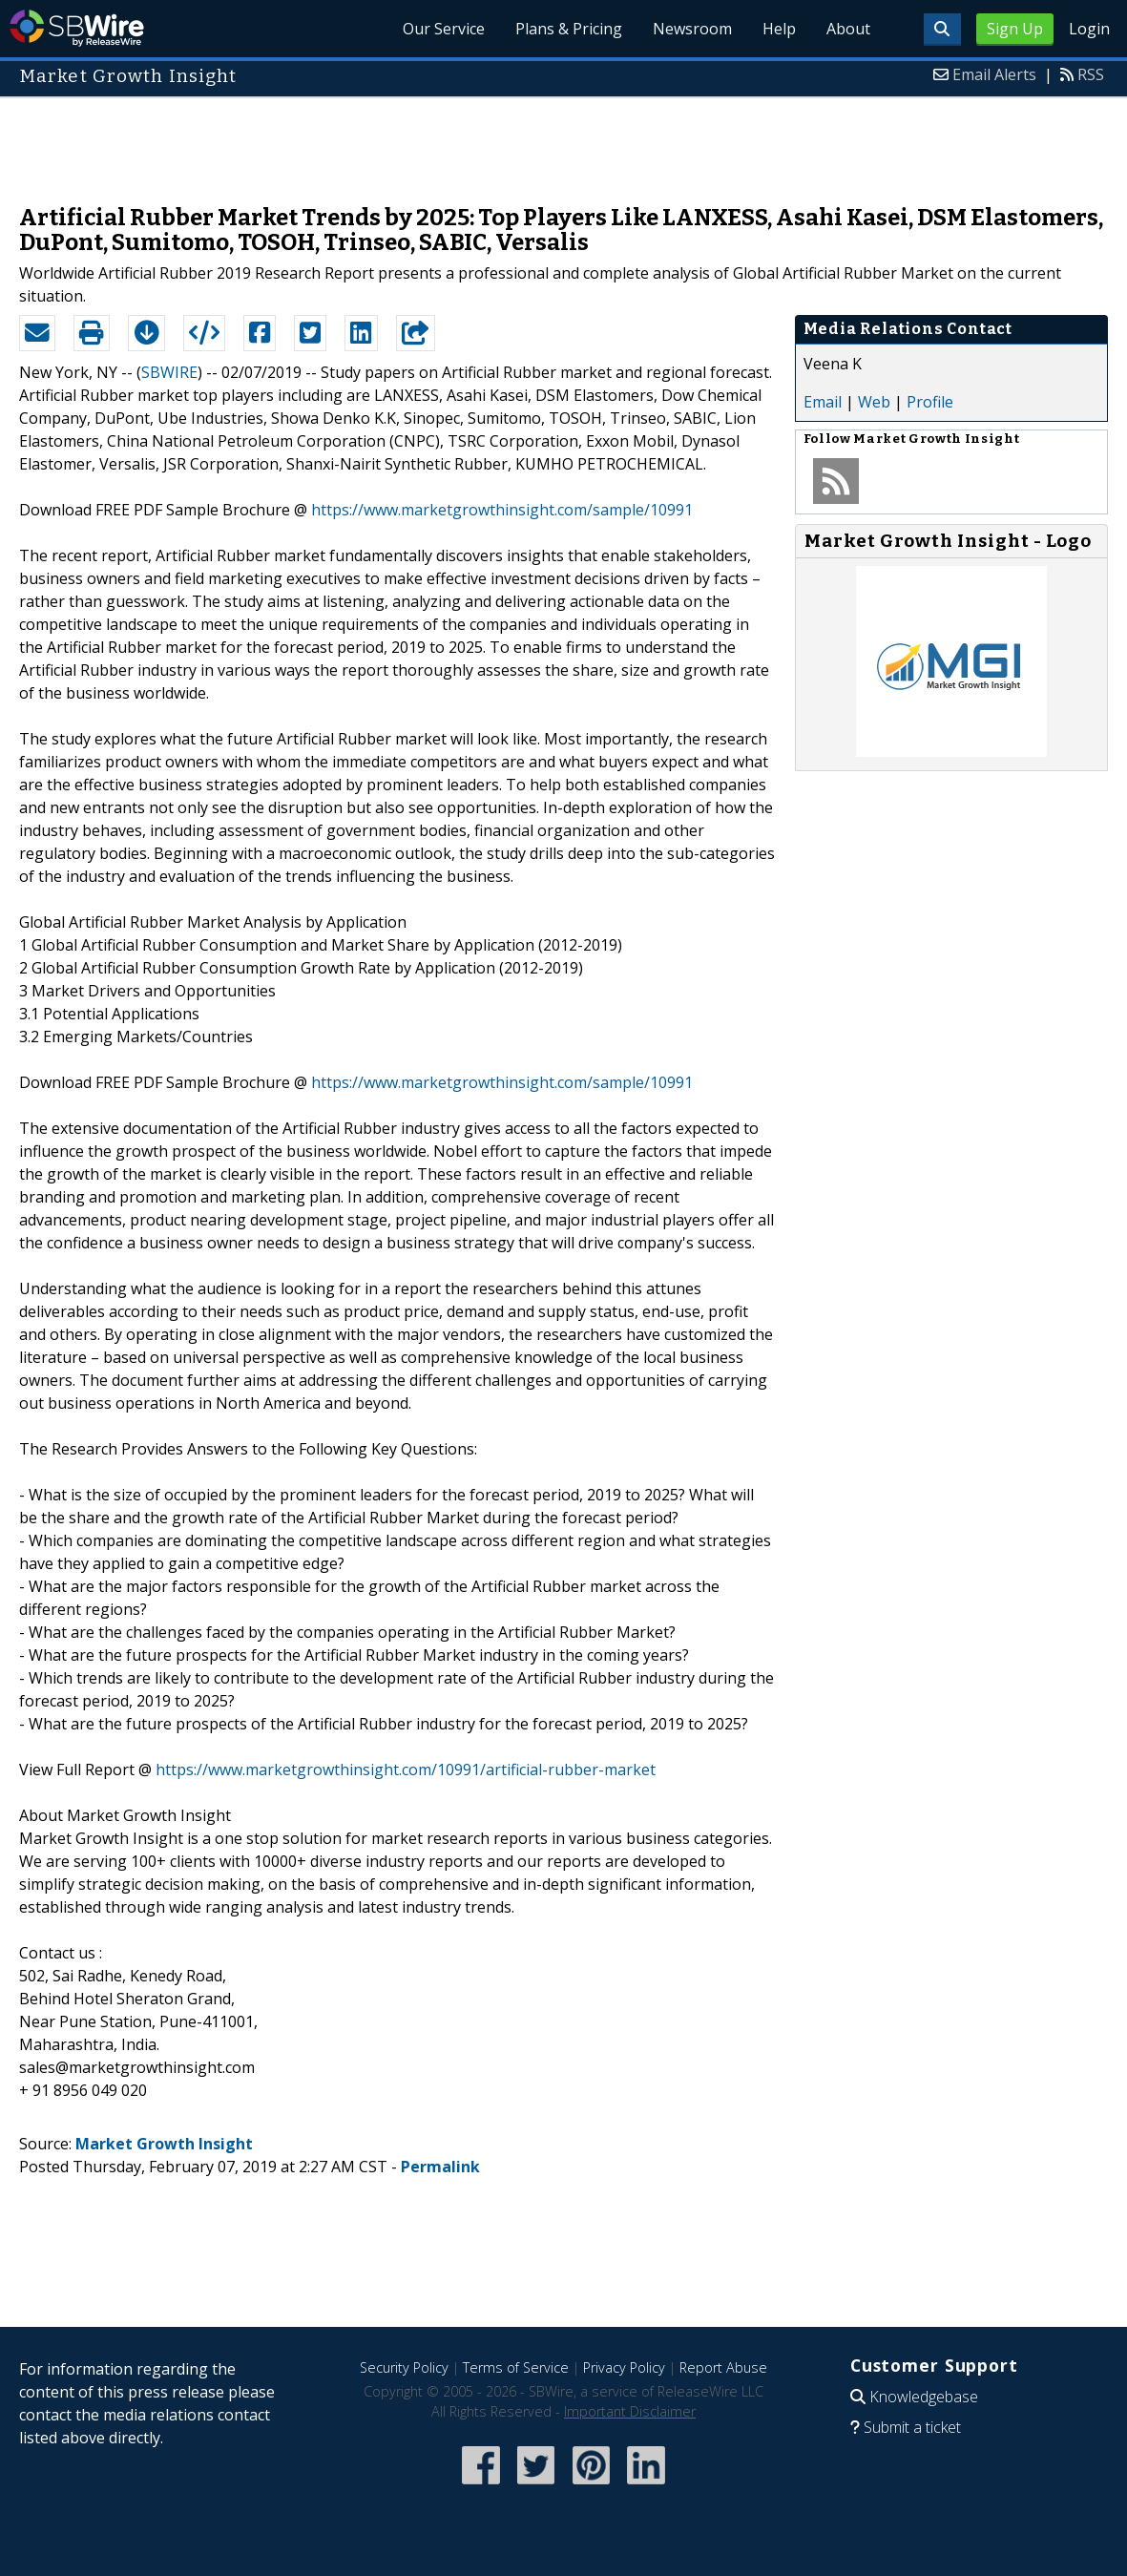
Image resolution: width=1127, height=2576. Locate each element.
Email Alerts (994, 74)
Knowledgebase (923, 2396)
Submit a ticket (912, 2427)
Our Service (444, 28)
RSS (1090, 74)
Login (1089, 28)
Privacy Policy (624, 2367)
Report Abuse (723, 2367)
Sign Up (1015, 28)
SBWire (77, 28)
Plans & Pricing (568, 28)
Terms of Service (516, 2367)
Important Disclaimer (630, 2411)
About (848, 28)
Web (874, 401)
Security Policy (404, 2367)
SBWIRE (169, 372)
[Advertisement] (564, 141)
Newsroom (692, 28)
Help (779, 28)
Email (823, 401)
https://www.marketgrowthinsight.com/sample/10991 (502, 509)
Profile (930, 401)
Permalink (440, 2166)
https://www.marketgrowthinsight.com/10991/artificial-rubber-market (406, 1769)
